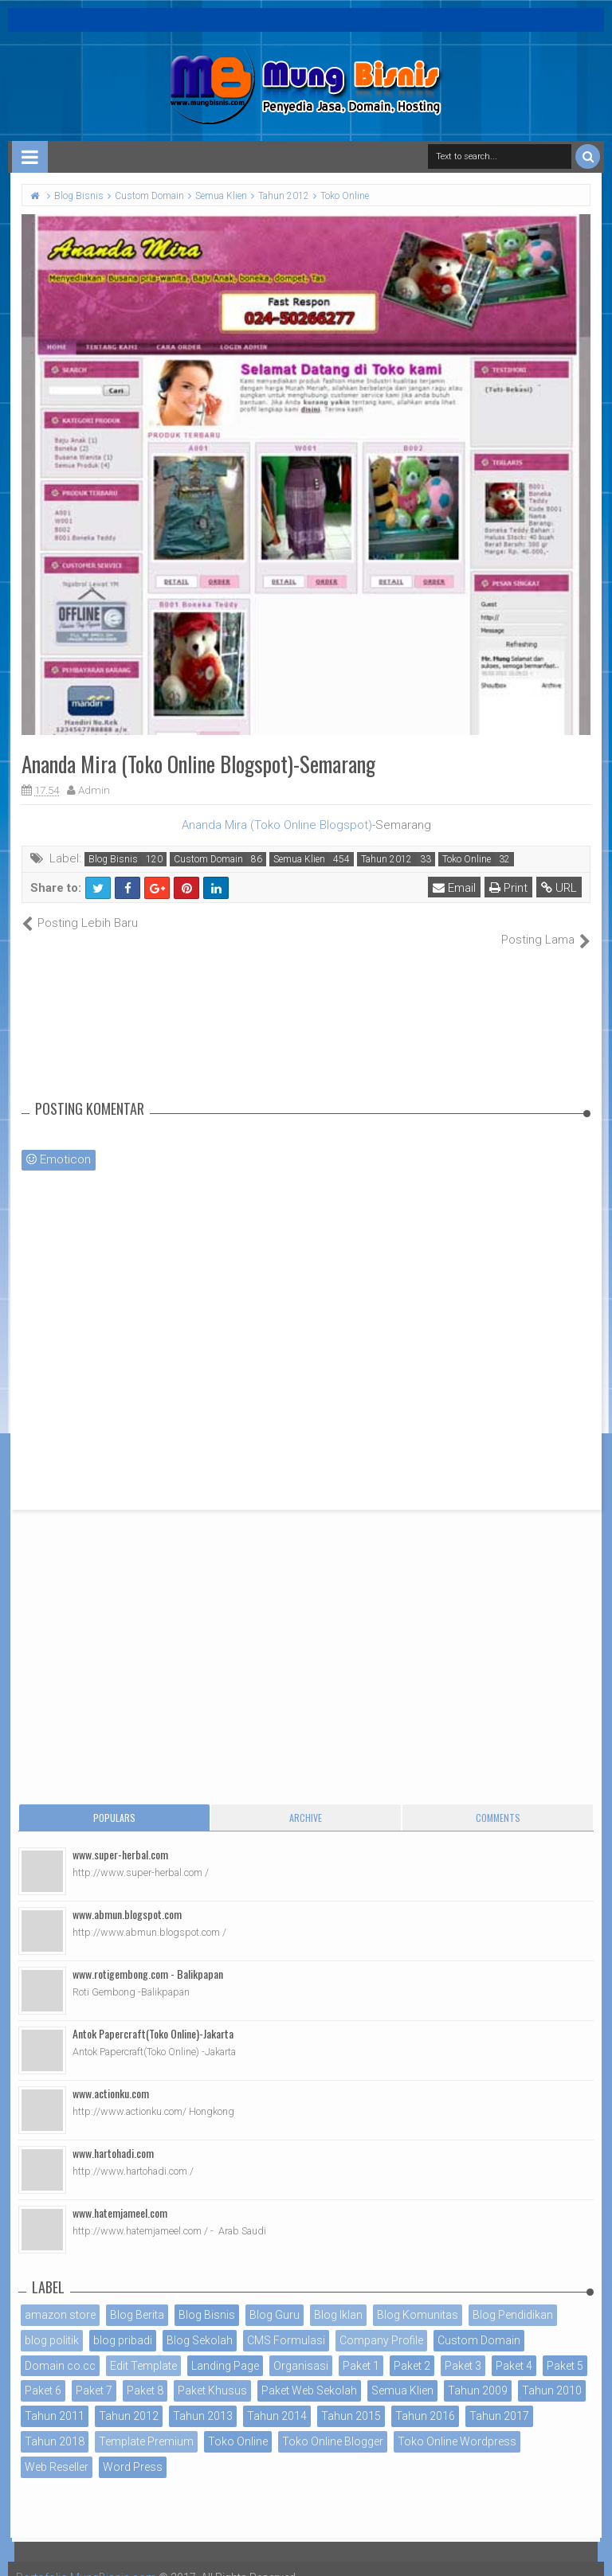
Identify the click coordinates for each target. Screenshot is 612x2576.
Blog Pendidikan (513, 2298)
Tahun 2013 (203, 2399)
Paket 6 (43, 2373)
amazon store (60, 2298)
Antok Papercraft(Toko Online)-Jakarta (153, 2016)
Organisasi (300, 2348)
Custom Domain (208, 859)
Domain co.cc (60, 2348)
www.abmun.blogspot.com (127, 1897)
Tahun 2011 (54, 2399)
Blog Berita (137, 2298)
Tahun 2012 (386, 859)
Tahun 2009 (478, 2373)
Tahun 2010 (552, 2373)
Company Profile (381, 2322)
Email (454, 888)
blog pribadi (122, 2322)
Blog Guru (274, 2298)
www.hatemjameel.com (120, 2195)
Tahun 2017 (499, 2399)
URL (559, 888)
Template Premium (146, 2424)
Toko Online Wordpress (457, 2424)
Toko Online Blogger (332, 2424)
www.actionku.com (111, 2076)
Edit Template (143, 2348)
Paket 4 (514, 2348)
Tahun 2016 (425, 2399)
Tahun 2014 (277, 2399)
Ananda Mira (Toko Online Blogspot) (277, 825)
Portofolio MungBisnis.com (86, 2560)
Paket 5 (565, 2348)
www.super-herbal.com (120, 1837)
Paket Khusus (212, 2373)
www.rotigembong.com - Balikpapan (148, 1957)
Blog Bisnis (113, 859)
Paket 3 (463, 2348)
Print (508, 888)
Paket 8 (145, 2373)
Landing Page (225, 2348)
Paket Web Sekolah (309, 2373)
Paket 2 (412, 2348)
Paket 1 (361, 2348)
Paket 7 (94, 2373)
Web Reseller (56, 2449)
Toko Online (466, 859)
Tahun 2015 (351, 2399)
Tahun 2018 (54, 2424)
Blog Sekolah (200, 2322)
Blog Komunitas (417, 2298)
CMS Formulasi (286, 2322)
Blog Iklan (338, 2298)
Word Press (133, 2449)
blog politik (52, 2322)
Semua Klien (299, 859)
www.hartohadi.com (113, 2136)
